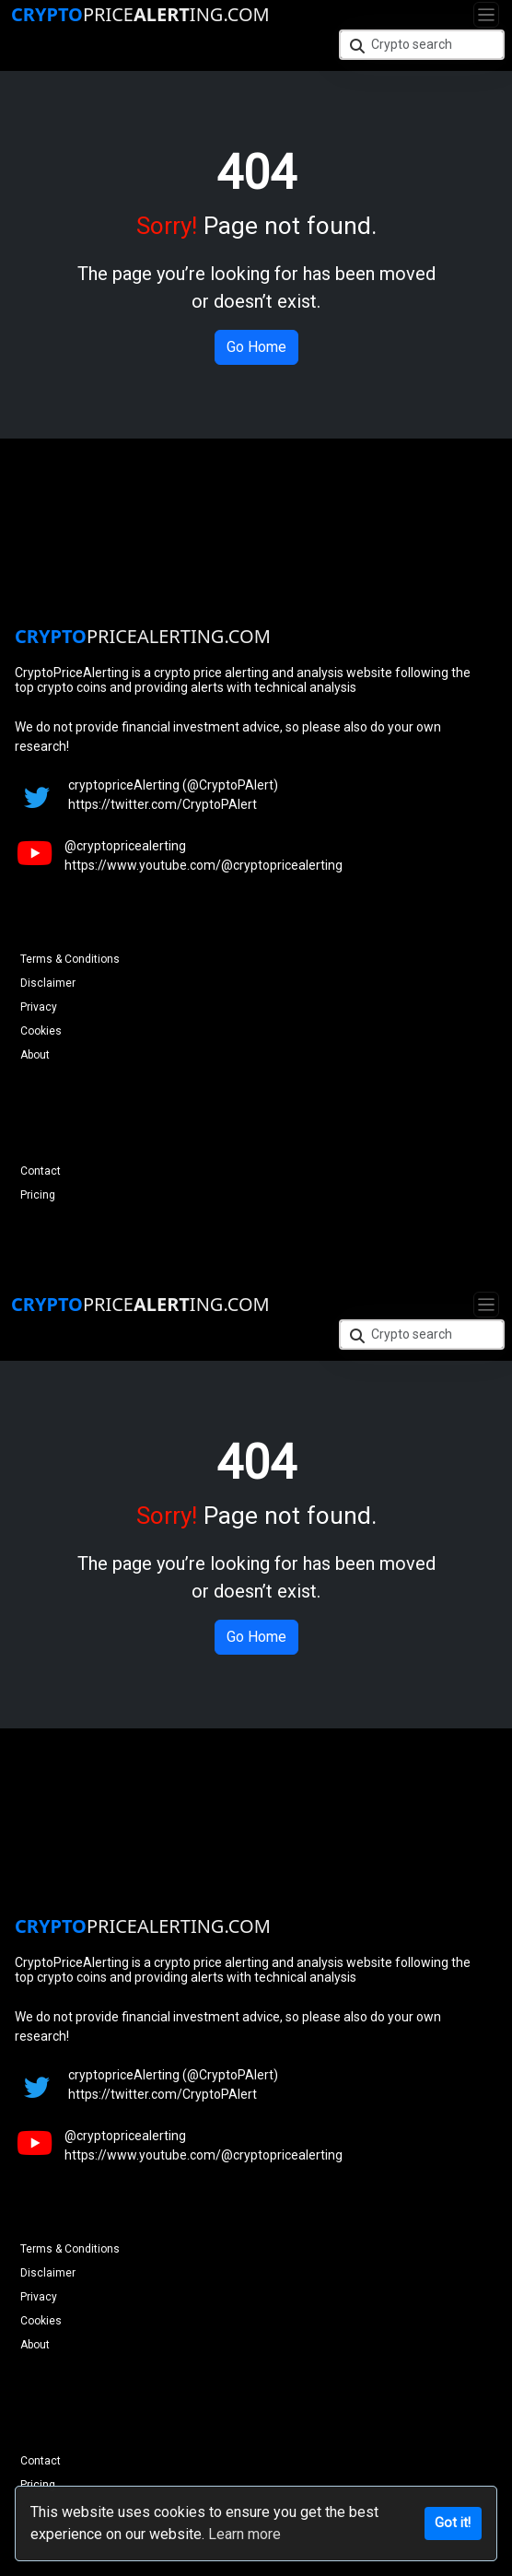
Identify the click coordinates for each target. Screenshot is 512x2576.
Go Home (256, 347)
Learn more (244, 2534)
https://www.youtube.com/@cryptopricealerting (203, 865)
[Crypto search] (422, 44)
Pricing (37, 1194)
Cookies (41, 1031)
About (35, 1054)
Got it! (453, 2523)
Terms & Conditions (70, 959)
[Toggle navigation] (486, 15)
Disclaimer (48, 983)
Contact (40, 1171)
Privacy (38, 1007)
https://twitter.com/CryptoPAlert (162, 804)
